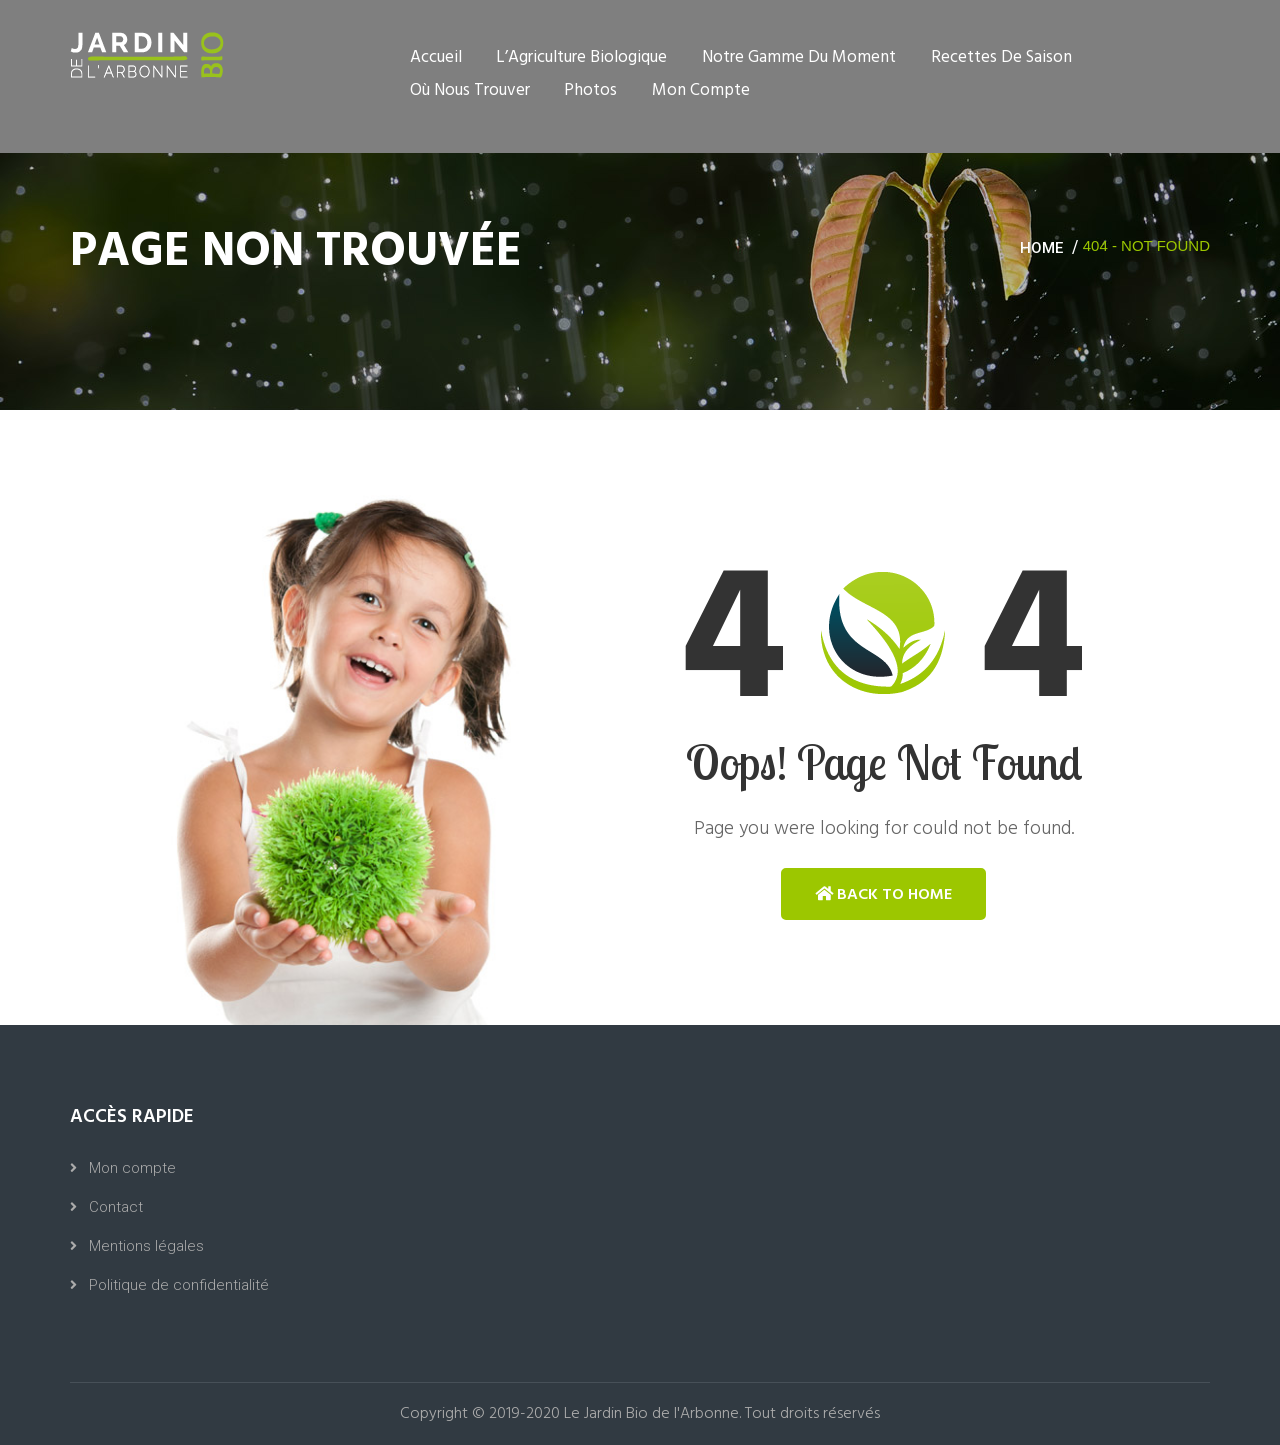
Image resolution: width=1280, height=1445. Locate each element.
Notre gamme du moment (799, 57)
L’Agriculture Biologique (581, 57)
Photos (590, 90)
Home (1041, 248)
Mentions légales (146, 1246)
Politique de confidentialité (179, 1285)
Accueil (436, 57)
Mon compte (701, 90)
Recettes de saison (1001, 57)
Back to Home (883, 894)
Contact (116, 1207)
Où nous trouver (470, 90)
